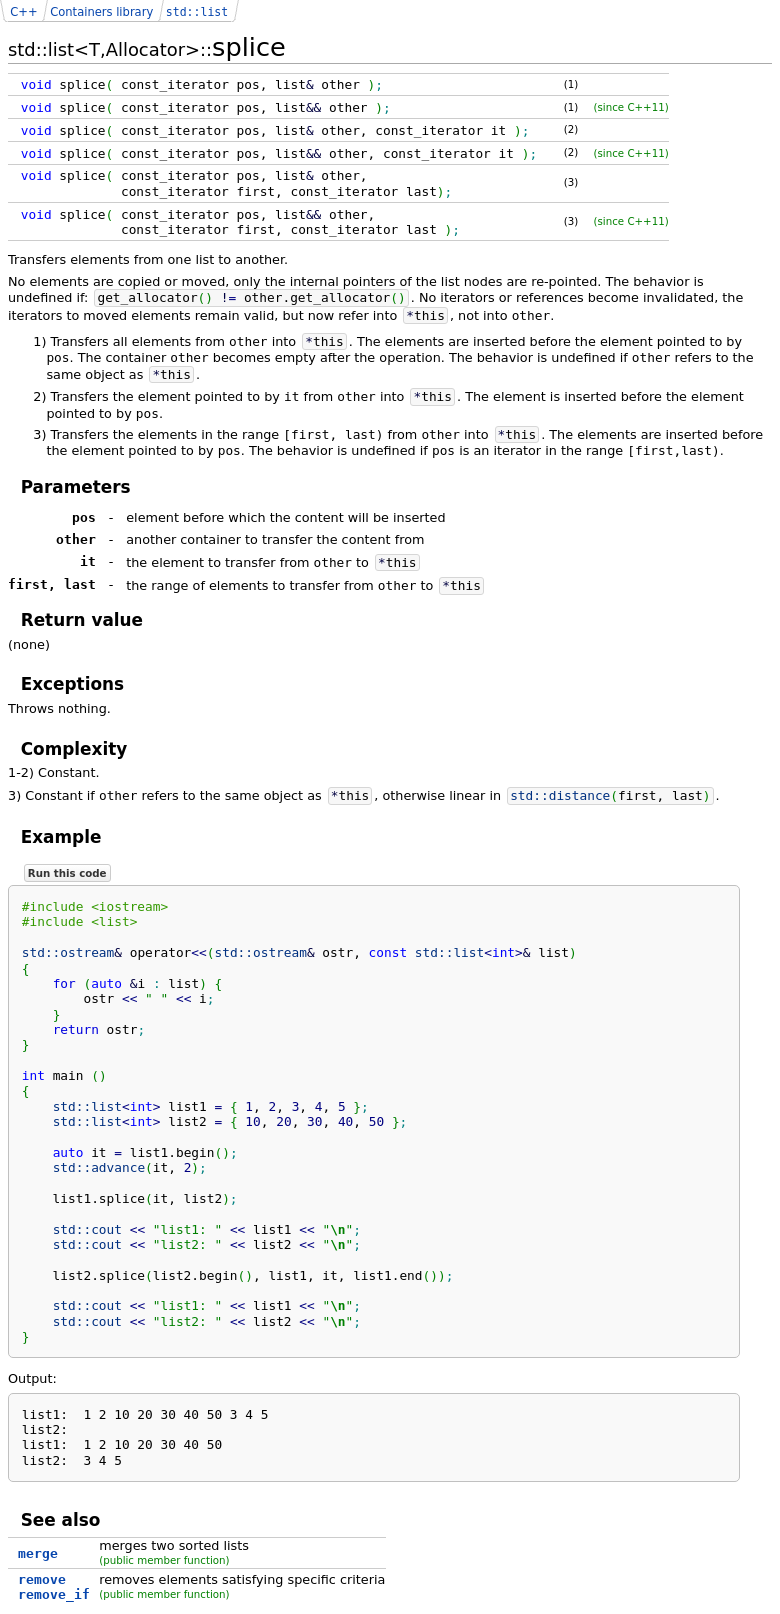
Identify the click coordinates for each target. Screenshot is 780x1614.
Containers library (101, 12)
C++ (23, 12)
